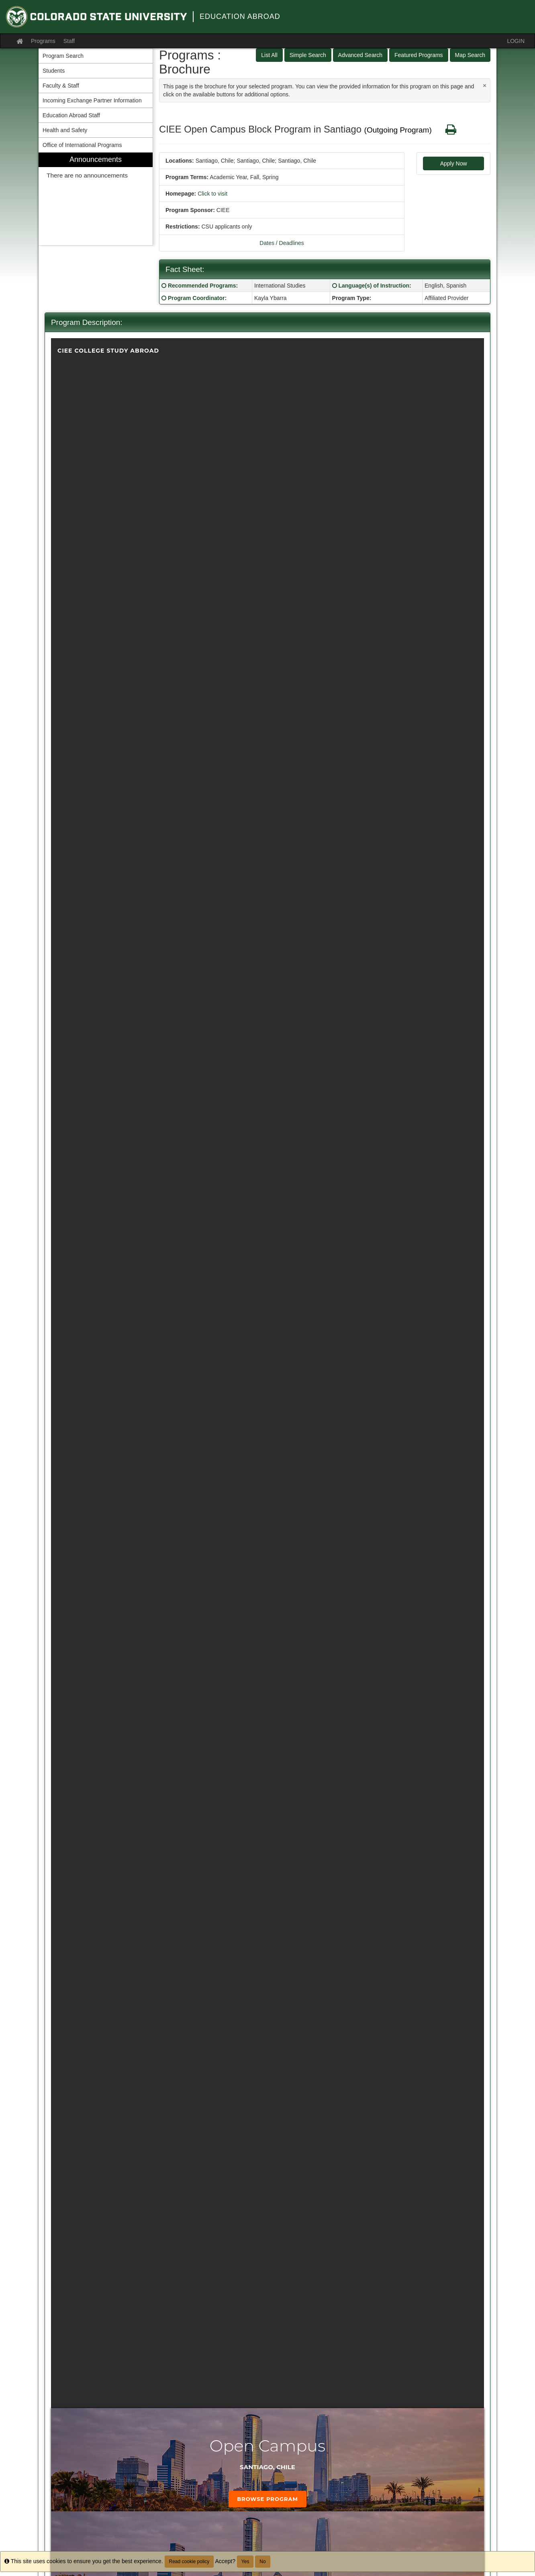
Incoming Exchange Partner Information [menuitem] (92, 100)
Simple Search (308, 55)
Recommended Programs (202, 285)
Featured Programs (418, 55)
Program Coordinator (196, 298)
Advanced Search (360, 55)
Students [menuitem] (54, 70)
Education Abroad (240, 16)
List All (269, 55)
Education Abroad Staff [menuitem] (71, 115)
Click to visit (212, 193)
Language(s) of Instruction (373, 285)
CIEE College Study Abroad (108, 350)
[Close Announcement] (484, 85)
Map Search (470, 55)
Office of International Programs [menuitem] (82, 145)
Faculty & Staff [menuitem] (61, 85)
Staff (69, 41)
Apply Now (453, 163)
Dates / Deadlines (281, 243)
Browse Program (267, 2499)
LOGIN (516, 41)
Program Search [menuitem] (63, 56)
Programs (43, 41)
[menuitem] (96, 199)
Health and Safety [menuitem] (65, 130)
